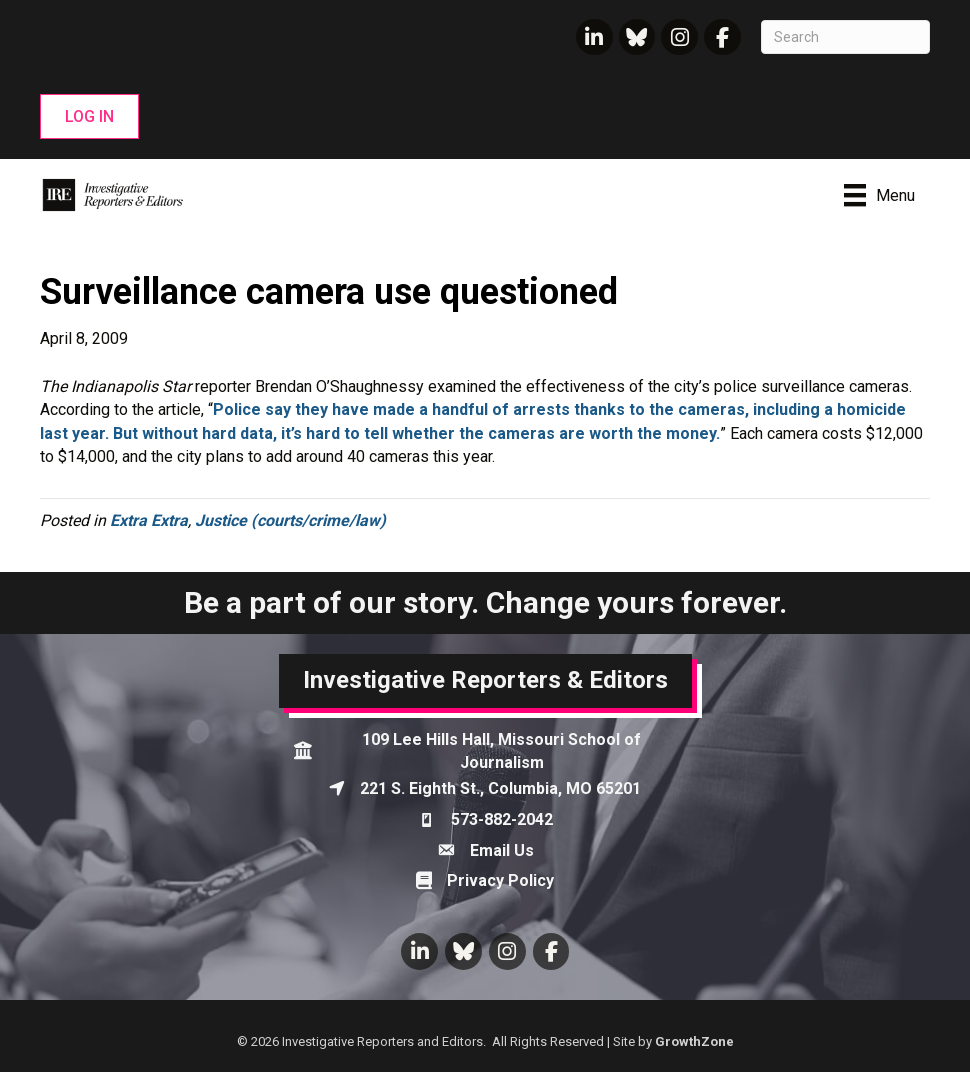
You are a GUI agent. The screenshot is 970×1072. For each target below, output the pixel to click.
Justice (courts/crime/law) (290, 520)
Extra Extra (149, 520)
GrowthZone (694, 1041)
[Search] (845, 37)
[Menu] (879, 195)
